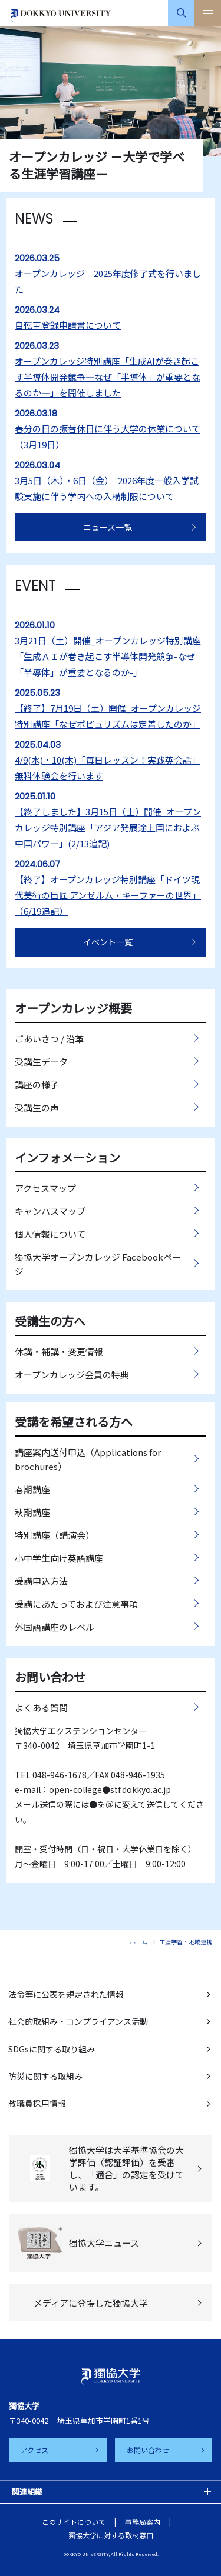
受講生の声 (37, 1107)
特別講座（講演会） (54, 1535)
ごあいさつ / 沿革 (49, 1038)
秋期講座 (32, 1512)
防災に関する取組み (45, 2076)
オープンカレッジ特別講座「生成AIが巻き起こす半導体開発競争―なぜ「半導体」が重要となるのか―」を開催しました (107, 377)
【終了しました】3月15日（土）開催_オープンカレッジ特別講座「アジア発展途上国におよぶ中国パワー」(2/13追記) (108, 827)
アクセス (34, 2450)
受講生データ (41, 1061)
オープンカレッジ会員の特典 (72, 1374)
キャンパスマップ (50, 1211)
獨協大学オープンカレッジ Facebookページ (98, 1264)
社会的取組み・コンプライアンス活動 (78, 2021)
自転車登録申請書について (68, 325)
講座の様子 (37, 1084)
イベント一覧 (108, 942)
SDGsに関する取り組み (51, 2049)
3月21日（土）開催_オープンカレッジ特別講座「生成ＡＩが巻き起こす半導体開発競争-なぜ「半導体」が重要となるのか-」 (108, 656)
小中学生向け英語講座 (59, 1558)
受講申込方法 (41, 1581)
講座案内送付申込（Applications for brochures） (88, 1459)
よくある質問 (41, 1707)
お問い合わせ (148, 2450)
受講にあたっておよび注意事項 (76, 1604)
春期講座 (32, 1489)
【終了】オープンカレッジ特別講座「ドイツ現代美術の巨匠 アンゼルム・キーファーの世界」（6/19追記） (108, 895)
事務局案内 (142, 2522)
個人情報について (50, 1234)
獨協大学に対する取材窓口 (110, 2535)
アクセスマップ (45, 1188)
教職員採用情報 (37, 2103)
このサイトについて (73, 2522)
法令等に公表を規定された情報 (66, 1994)
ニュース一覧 (107, 527)
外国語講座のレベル (54, 1627)
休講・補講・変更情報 (59, 1351)
